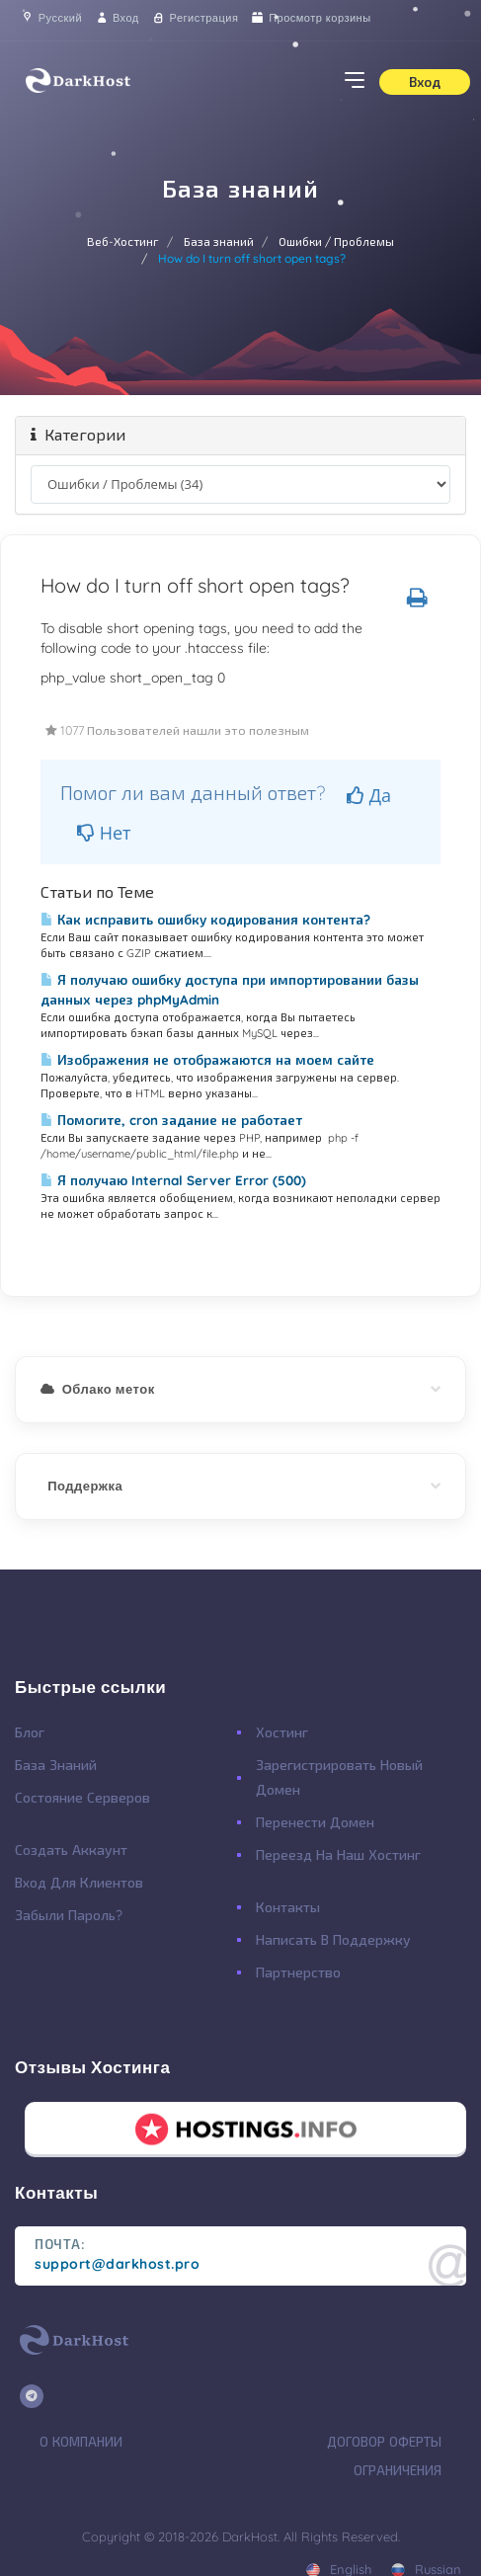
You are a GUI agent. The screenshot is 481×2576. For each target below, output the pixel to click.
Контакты (288, 1907)
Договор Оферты (384, 2442)
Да (369, 795)
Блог (29, 1732)
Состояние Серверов (82, 1798)
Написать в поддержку (333, 1940)
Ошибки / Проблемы (336, 241)
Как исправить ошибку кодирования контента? (205, 919)
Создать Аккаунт (71, 1850)
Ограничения (397, 2470)
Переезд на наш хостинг (338, 1855)
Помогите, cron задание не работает (171, 1120)
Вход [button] (425, 82)
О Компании (81, 2442)
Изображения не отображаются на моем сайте (207, 1060)
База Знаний (56, 1765)
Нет (104, 833)
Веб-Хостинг (123, 241)
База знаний (219, 241)
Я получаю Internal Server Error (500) (173, 1180)
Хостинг (282, 1732)
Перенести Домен (315, 1822)
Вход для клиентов (79, 1883)
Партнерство (298, 1972)
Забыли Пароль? (68, 1915)
